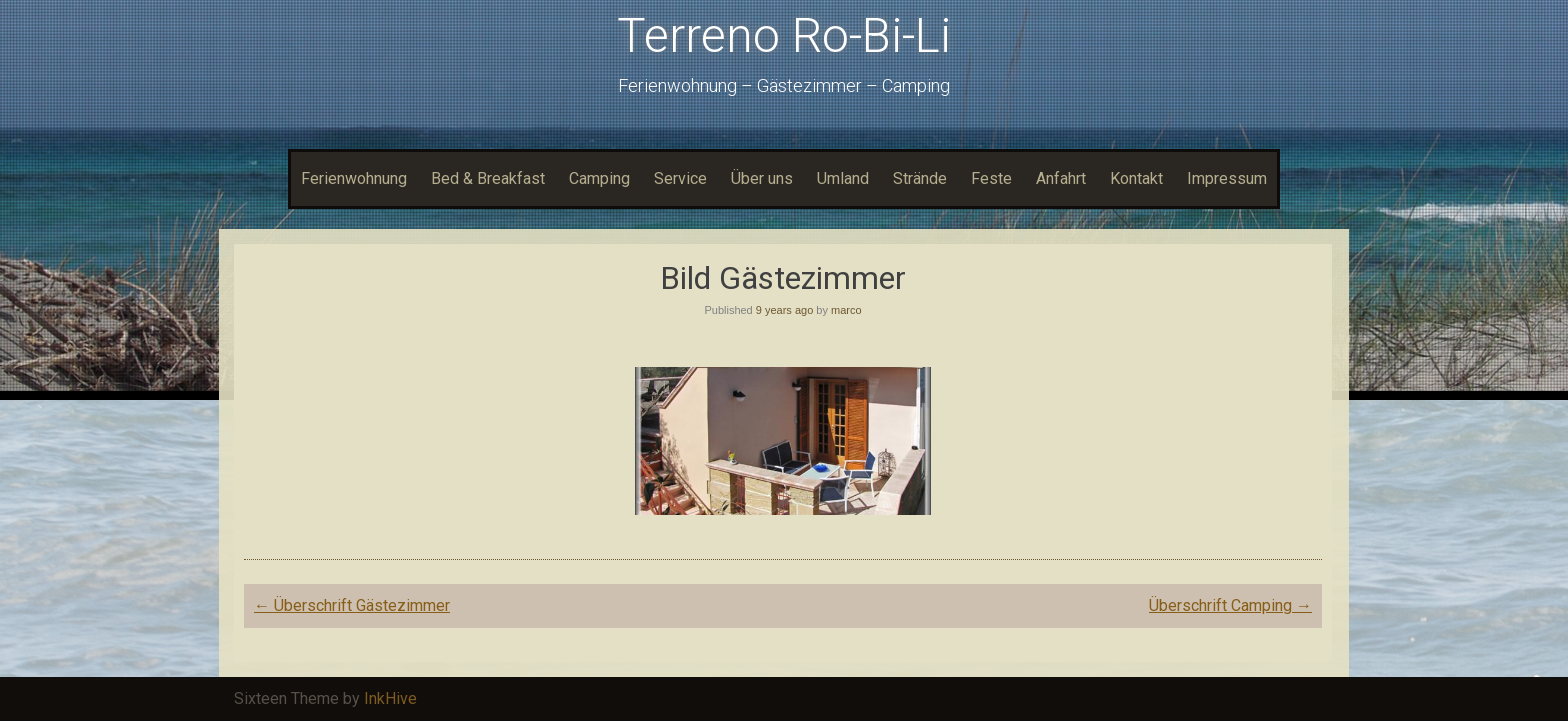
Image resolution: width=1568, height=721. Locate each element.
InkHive (390, 698)
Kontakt (1136, 178)
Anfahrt (1061, 178)
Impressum (1227, 178)
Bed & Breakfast (488, 178)
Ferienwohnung (354, 178)
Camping (599, 178)
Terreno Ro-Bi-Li (784, 35)
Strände (920, 178)
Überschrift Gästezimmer (352, 605)
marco (846, 310)
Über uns (762, 178)
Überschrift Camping (1230, 605)
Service (680, 178)
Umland (843, 178)
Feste (991, 178)
